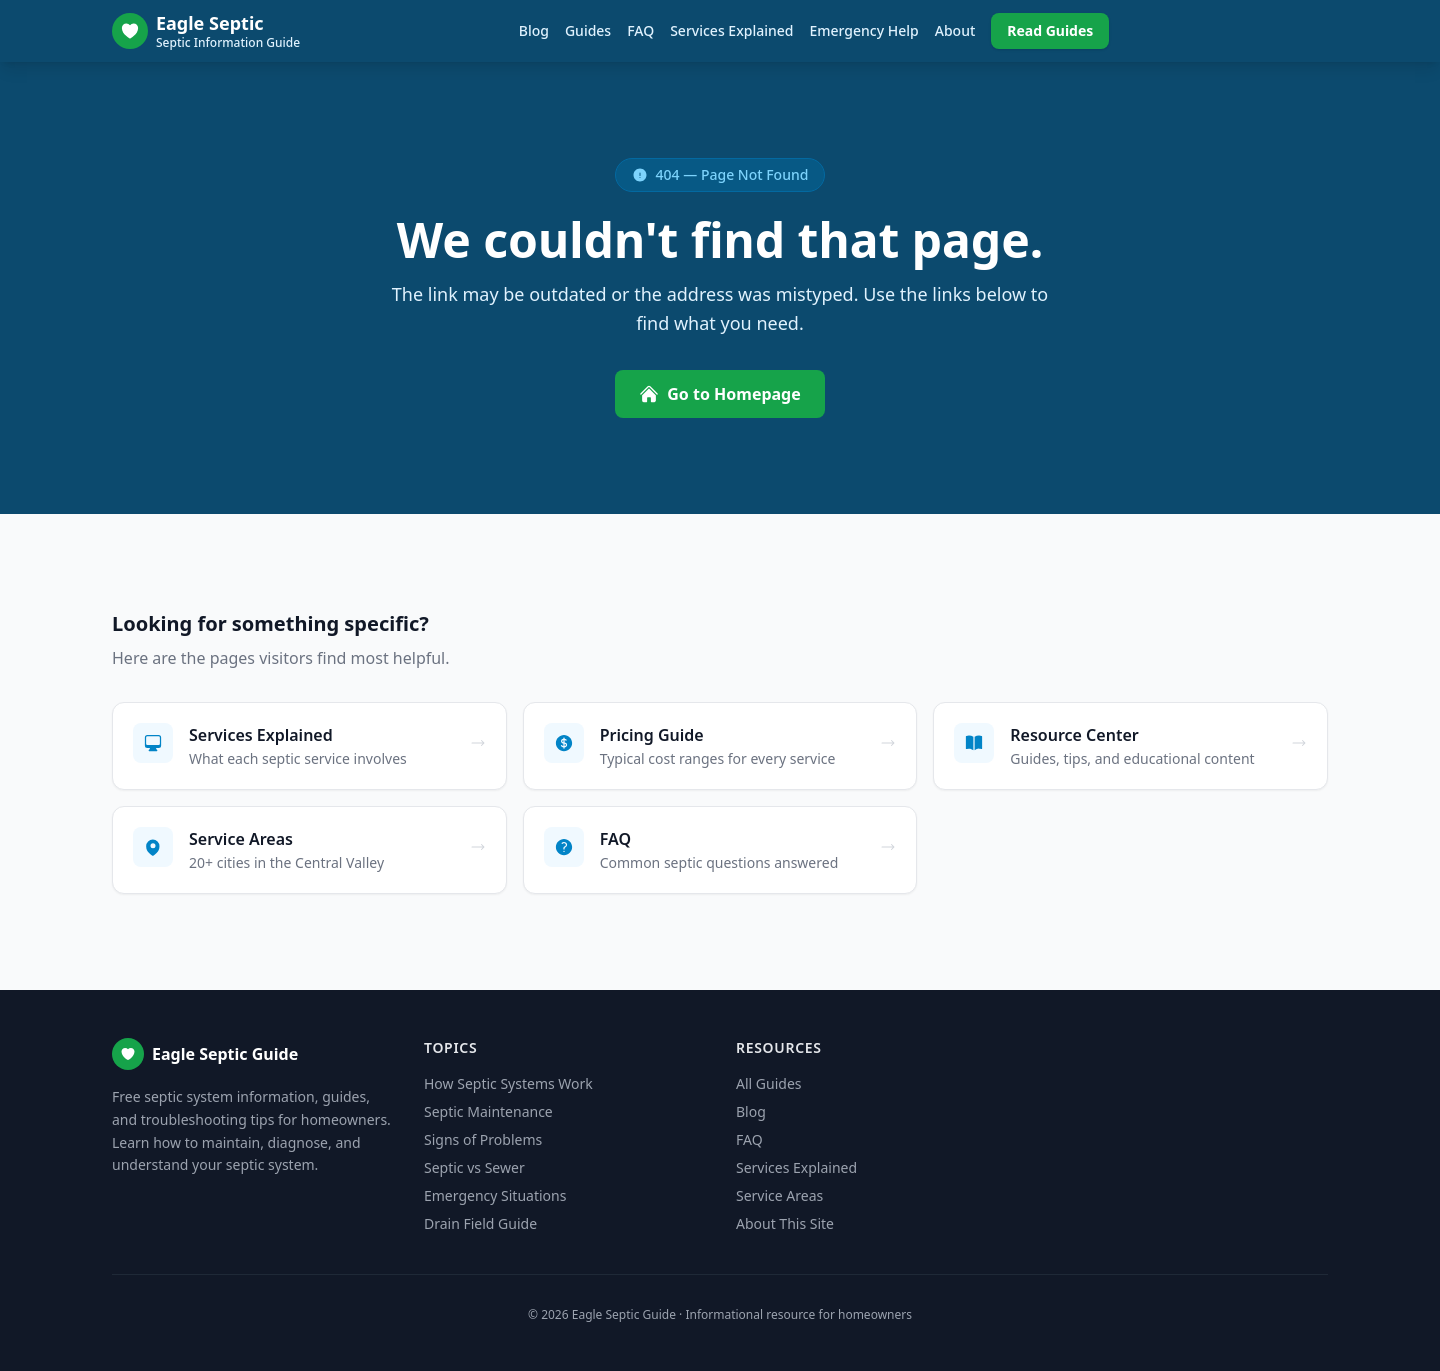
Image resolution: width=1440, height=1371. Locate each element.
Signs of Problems (483, 1139)
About (955, 30)
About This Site (785, 1223)
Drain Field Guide (480, 1223)
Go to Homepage (720, 394)
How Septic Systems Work (508, 1083)
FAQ (640, 30)
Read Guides (1050, 30)
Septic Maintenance (488, 1111)
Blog (534, 30)
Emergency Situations (495, 1195)
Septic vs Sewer (474, 1167)
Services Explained (731, 30)
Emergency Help (863, 30)
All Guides (768, 1083)
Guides (588, 30)
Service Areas (779, 1195)
